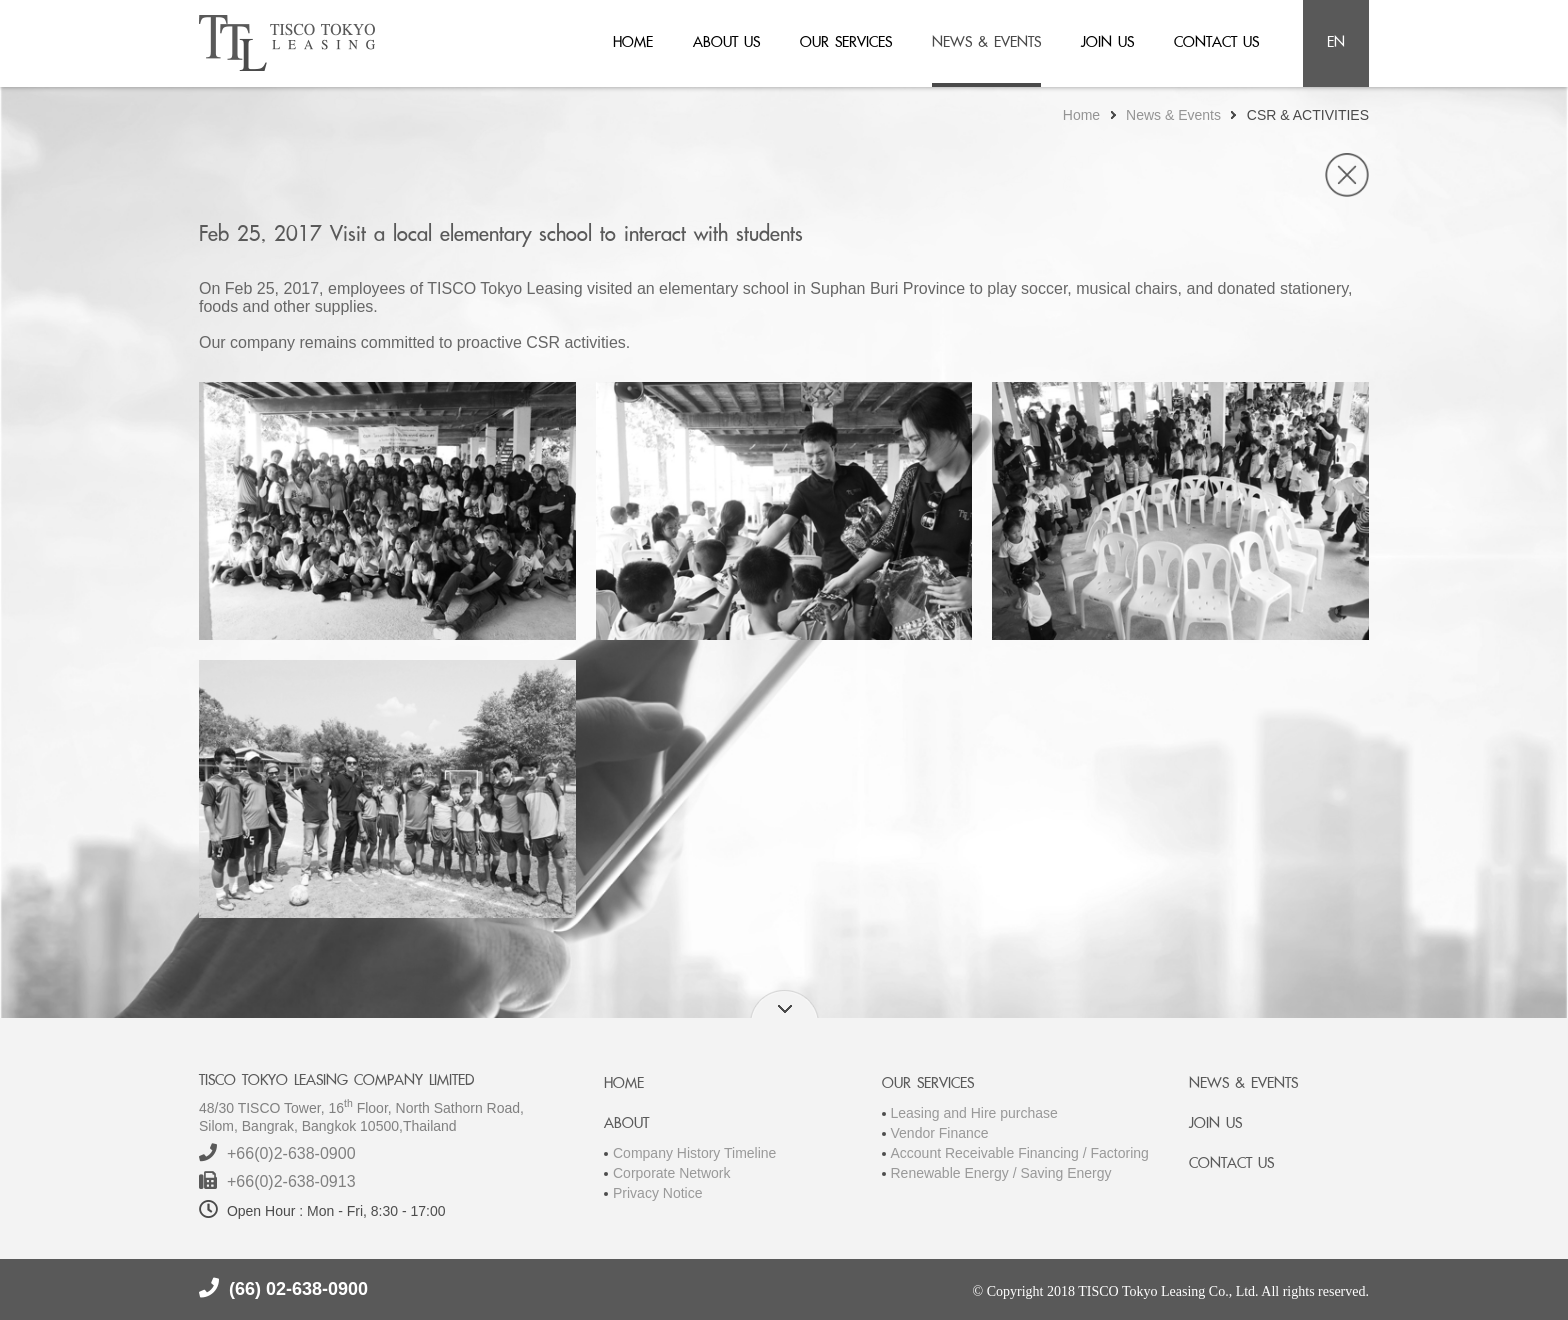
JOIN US (1215, 1122)
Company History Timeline (694, 1153)
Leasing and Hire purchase (974, 1113)
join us (1107, 41)
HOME (624, 1082)
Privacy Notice (657, 1193)
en (1336, 41)
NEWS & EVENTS (1243, 1082)
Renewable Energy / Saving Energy (1001, 1173)
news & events (986, 41)
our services (846, 41)
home (633, 41)
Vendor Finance (940, 1133)
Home (1081, 115)
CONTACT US (1231, 1162)
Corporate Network (672, 1173)
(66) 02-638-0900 (298, 1289)
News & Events (1173, 115)
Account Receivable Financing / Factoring (1020, 1153)
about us (726, 41)
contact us (1216, 41)
